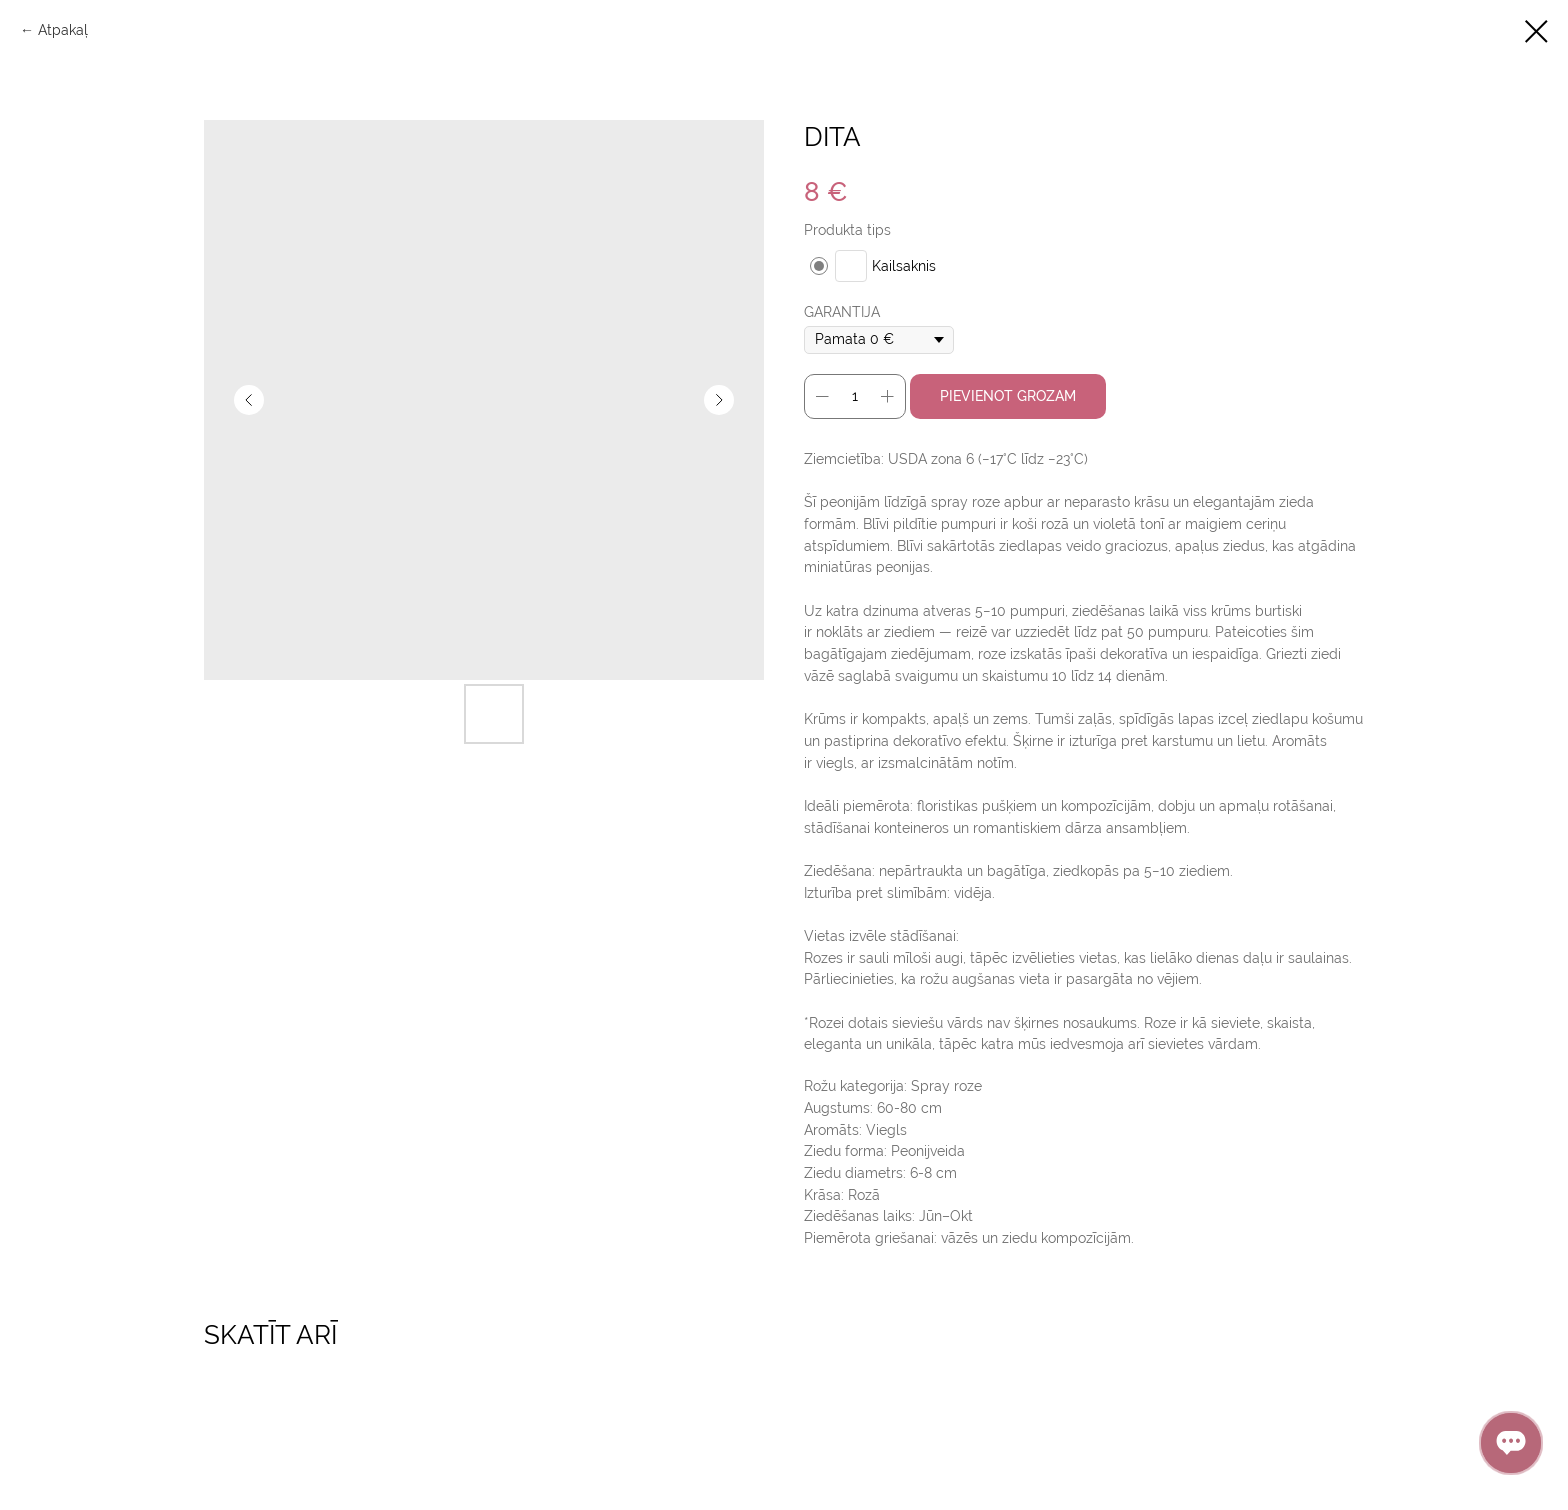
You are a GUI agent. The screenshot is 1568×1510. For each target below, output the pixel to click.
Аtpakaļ (63, 30)
